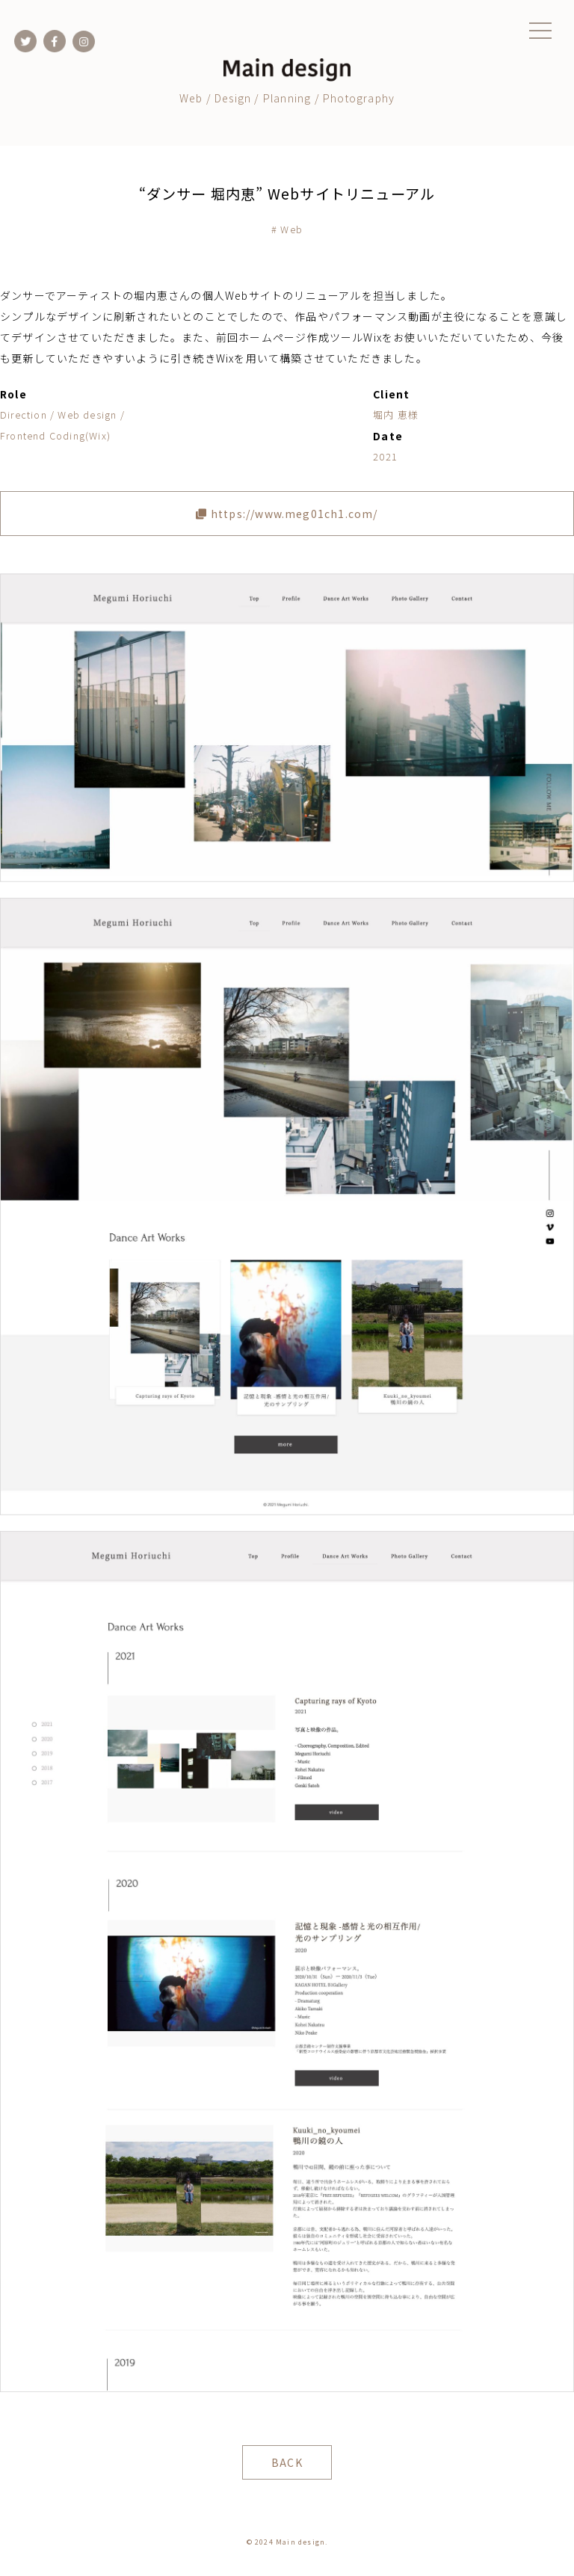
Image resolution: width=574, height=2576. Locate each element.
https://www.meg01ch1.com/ (286, 513)
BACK (287, 2462)
